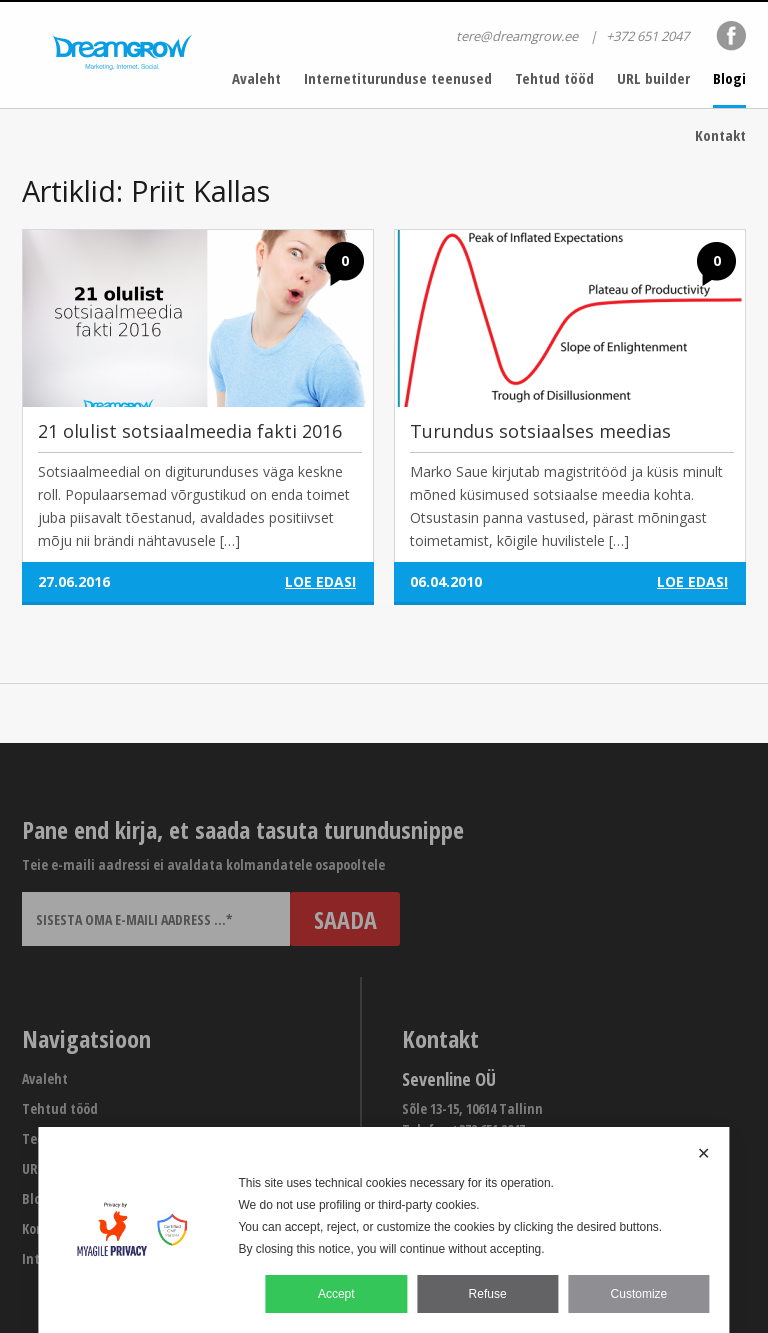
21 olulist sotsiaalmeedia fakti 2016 (190, 431)
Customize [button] (639, 1294)
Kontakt (720, 135)
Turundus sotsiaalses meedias (540, 431)
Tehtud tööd (554, 78)
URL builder (653, 78)
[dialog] (383, 1230)
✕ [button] (703, 1153)
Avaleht (256, 78)
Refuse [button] (488, 1294)
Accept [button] (336, 1294)
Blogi (729, 78)
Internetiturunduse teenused (398, 78)
